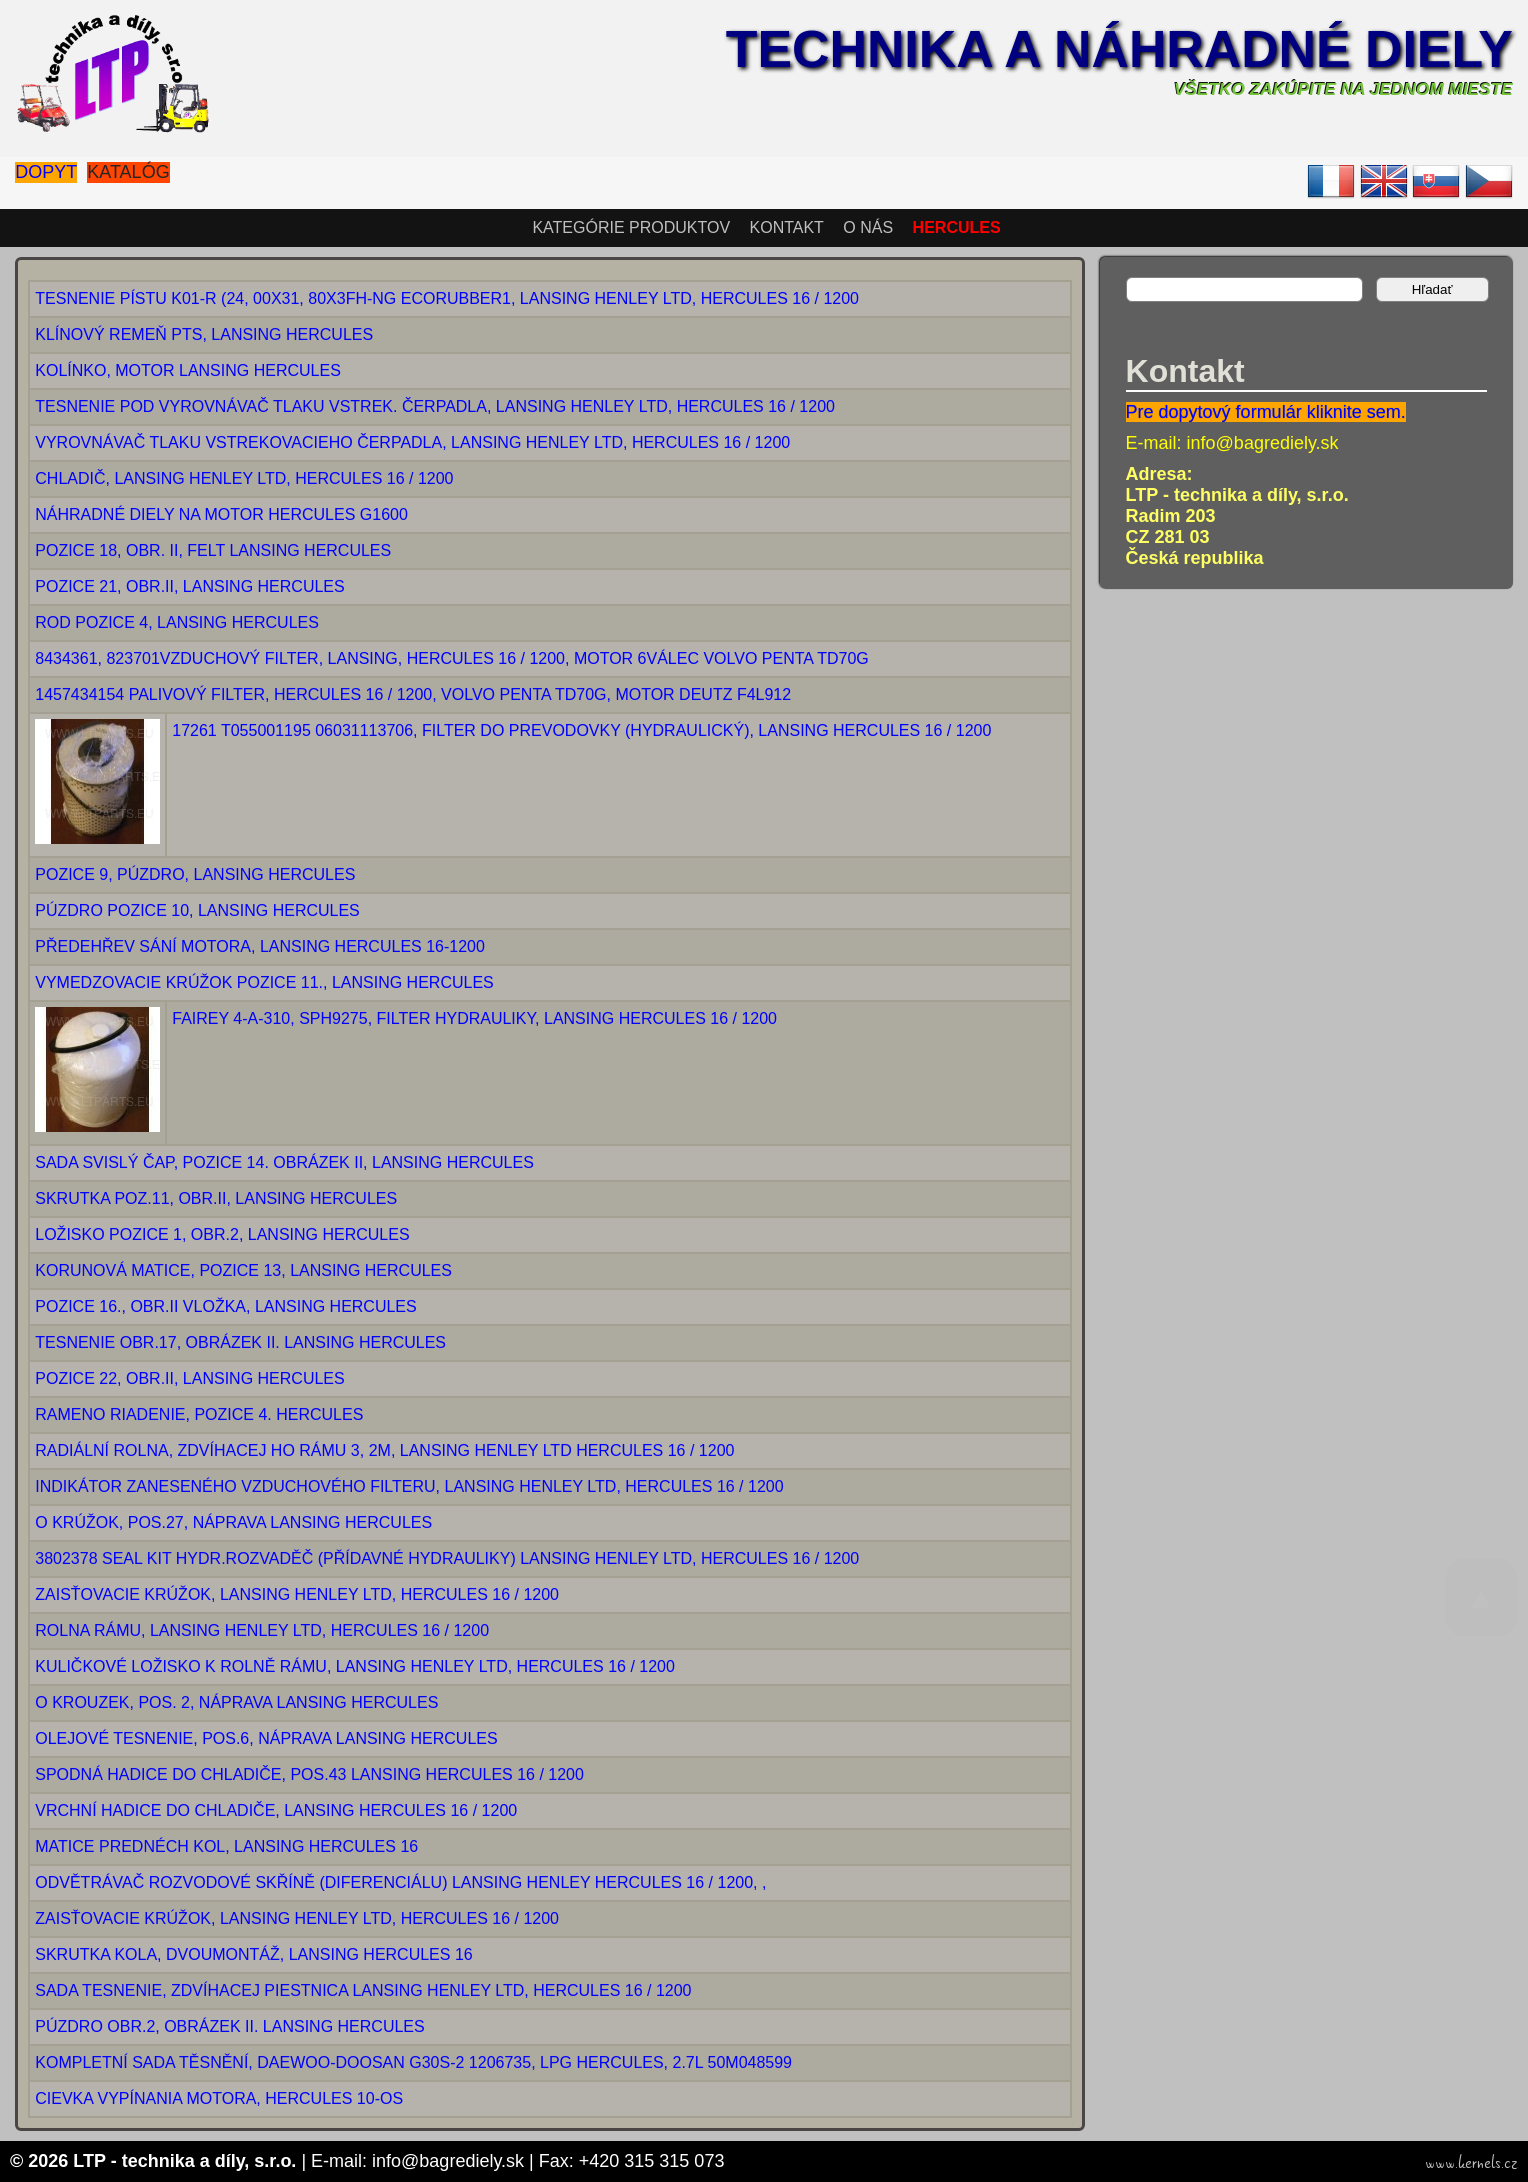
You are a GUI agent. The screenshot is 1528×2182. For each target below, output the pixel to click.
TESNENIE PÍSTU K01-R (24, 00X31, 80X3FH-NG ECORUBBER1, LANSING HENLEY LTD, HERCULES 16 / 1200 (447, 298)
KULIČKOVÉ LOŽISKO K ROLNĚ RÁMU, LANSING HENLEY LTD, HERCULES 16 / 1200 (355, 1666)
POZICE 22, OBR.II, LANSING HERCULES (189, 1378)
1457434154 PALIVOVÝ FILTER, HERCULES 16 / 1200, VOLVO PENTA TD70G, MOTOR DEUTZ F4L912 (413, 694)
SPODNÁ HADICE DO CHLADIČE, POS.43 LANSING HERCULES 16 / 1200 (309, 1774)
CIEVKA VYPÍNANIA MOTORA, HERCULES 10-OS (219, 2098)
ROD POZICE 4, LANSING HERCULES (177, 622)
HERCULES (957, 227)
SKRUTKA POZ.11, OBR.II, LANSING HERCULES (216, 1198)
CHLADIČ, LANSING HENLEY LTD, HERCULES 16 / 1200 (244, 478)
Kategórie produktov (631, 227)
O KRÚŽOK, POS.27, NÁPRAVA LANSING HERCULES (233, 1522)
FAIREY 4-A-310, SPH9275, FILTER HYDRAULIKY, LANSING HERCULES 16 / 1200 (474, 1018)
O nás (868, 227)
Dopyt (46, 172)
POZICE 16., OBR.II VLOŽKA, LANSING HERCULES (225, 1306)
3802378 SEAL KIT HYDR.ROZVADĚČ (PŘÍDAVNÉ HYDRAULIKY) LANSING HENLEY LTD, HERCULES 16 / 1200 (447, 1558)
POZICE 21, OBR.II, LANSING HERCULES (189, 586)
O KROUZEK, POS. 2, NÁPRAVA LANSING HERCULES (236, 1702)
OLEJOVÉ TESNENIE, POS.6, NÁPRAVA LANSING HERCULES (266, 1738)
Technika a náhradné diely (1119, 49)
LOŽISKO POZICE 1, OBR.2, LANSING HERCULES (222, 1234)
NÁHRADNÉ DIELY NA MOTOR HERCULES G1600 (221, 514)
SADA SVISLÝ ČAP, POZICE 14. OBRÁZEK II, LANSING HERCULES (284, 1162)
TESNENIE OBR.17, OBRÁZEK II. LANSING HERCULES (240, 1342)
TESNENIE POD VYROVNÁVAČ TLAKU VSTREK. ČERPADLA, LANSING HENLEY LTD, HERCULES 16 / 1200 (435, 406)
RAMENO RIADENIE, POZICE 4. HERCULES (199, 1414)
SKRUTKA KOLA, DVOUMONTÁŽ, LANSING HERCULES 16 (253, 1954)
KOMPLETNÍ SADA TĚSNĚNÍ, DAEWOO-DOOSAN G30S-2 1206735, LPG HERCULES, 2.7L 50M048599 (413, 2062)
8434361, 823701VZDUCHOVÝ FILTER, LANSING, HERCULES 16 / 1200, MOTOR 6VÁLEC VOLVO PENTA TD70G (452, 658)
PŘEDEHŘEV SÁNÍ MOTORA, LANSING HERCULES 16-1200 (260, 946)
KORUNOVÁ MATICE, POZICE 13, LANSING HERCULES (243, 1270)
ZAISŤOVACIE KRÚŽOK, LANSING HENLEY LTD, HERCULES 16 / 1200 (297, 1594)
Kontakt (787, 227)
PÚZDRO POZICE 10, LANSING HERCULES (197, 910)
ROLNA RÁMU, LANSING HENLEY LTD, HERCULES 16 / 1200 (262, 1630)
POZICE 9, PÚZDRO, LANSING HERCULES (195, 874)
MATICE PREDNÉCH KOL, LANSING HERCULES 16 (226, 1846)
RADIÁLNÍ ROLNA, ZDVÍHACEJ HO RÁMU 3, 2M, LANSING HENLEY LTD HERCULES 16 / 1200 (384, 1450)
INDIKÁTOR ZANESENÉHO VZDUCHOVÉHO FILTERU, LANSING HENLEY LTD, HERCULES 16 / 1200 (409, 1486)
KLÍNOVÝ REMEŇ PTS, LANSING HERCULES (204, 334)
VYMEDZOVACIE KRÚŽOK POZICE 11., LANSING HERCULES (264, 982)
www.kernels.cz (1471, 2163)
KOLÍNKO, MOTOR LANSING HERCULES (188, 370)
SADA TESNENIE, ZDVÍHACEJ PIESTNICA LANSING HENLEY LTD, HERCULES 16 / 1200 (363, 1990)
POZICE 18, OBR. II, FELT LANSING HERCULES (213, 550)
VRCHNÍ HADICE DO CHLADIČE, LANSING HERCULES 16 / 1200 (276, 1810)
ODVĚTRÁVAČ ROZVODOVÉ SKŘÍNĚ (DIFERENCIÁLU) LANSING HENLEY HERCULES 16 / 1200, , (400, 1882)
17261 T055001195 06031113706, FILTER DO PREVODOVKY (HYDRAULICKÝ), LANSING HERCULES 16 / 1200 (581, 730)
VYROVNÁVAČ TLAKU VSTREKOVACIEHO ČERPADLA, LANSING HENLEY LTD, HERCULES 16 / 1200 (412, 442)
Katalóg (128, 172)
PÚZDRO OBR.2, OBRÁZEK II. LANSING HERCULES (229, 2026)
